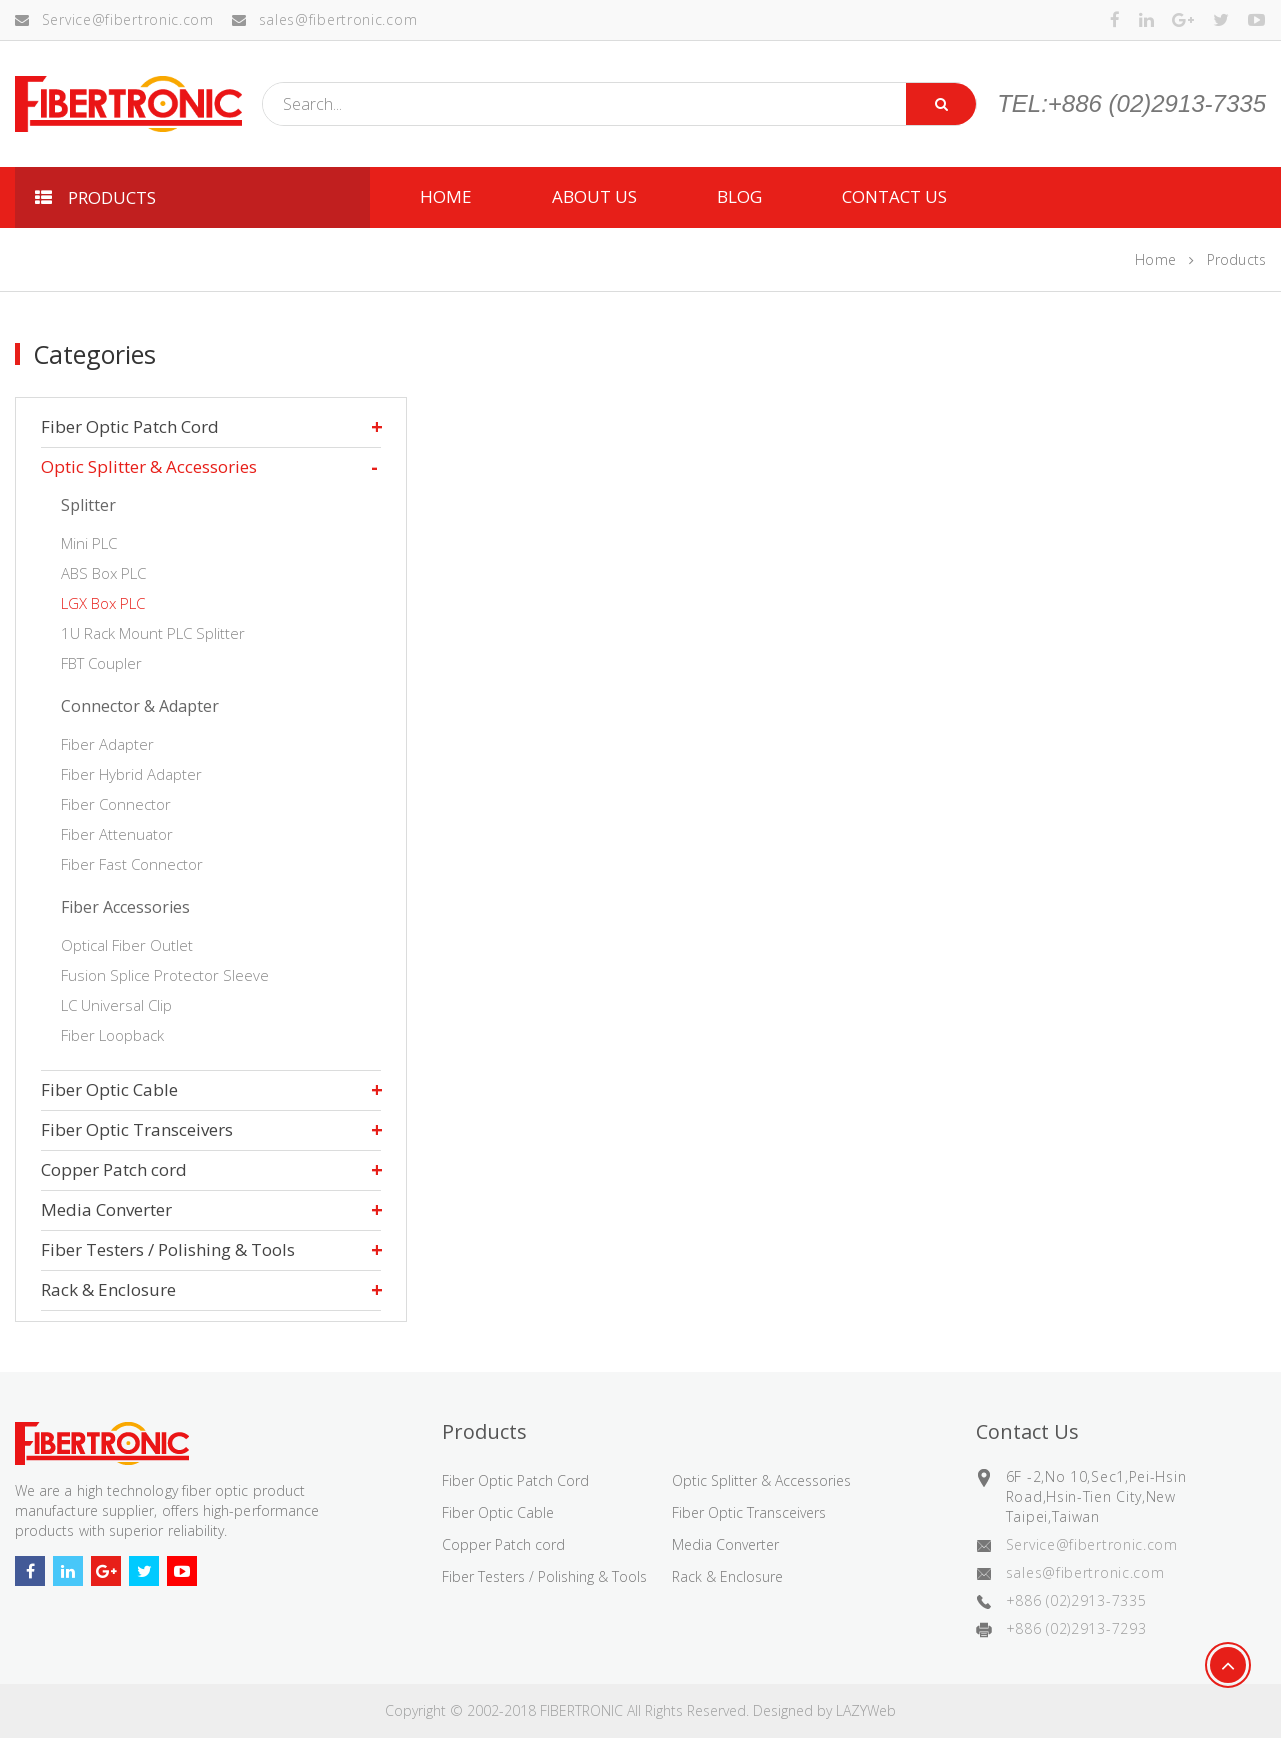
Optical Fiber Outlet (127, 945)
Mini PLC (89, 543)
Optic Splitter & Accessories (149, 466)
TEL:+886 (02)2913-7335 (1131, 104)
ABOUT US (594, 196)
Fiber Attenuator (117, 834)
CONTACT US (894, 196)
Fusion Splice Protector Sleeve (165, 975)
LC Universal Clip (116, 1005)
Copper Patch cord (114, 1169)
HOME (446, 196)
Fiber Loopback (112, 1035)
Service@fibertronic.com (114, 19)
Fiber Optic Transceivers (137, 1129)
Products (1236, 259)
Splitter (88, 505)
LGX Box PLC (103, 603)
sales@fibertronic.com (324, 19)
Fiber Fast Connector (132, 864)
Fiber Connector (116, 804)
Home (1155, 259)
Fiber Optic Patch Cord (130, 426)
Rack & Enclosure (108, 1289)
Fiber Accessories (125, 907)
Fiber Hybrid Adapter (131, 774)
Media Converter (106, 1209)
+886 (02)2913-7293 (1076, 1628)
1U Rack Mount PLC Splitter (153, 633)
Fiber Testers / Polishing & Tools (168, 1249)
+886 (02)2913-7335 (1076, 1600)
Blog (739, 196)
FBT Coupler (101, 663)
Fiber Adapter (107, 744)
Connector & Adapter (140, 706)
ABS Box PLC (103, 573)
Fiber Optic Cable (109, 1089)
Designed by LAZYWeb (824, 1710)
